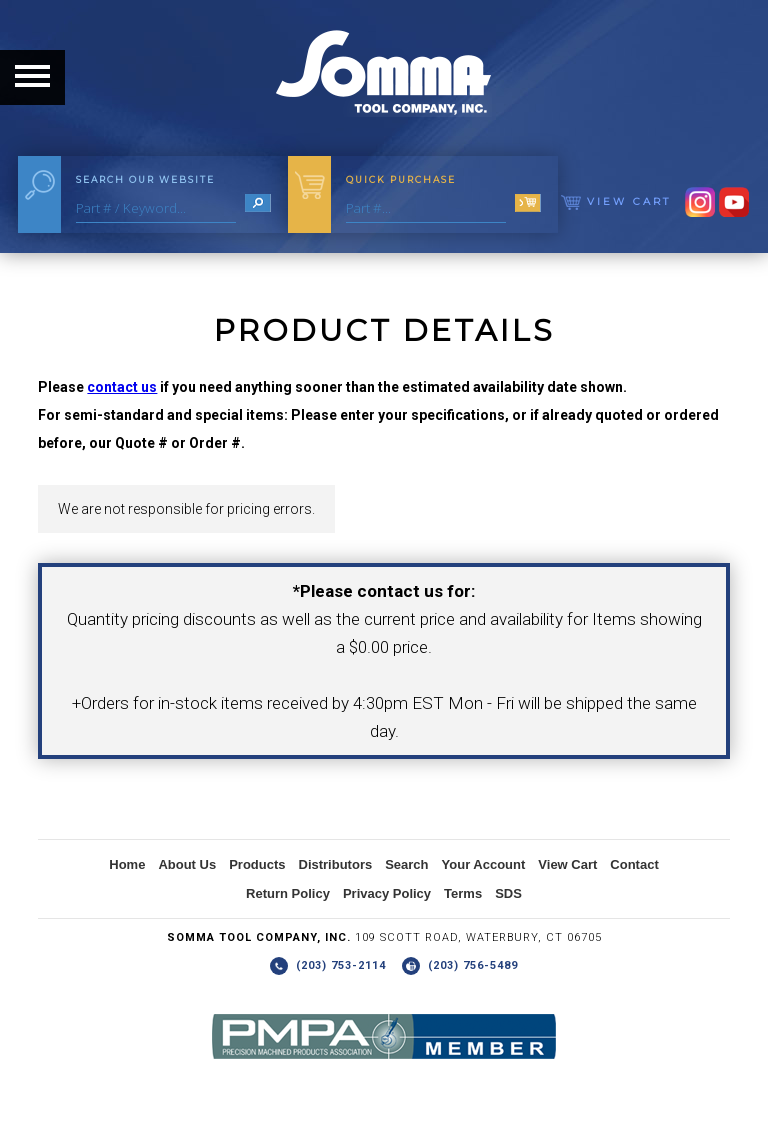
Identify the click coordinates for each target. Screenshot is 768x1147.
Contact (634, 864)
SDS (508, 893)
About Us (187, 864)
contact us (122, 387)
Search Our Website (145, 179)
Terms (463, 893)
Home (127, 864)
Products (257, 864)
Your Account (484, 864)
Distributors (336, 864)
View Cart (616, 201)
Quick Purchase (401, 179)
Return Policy (288, 893)
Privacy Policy (387, 893)
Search (406, 864)
